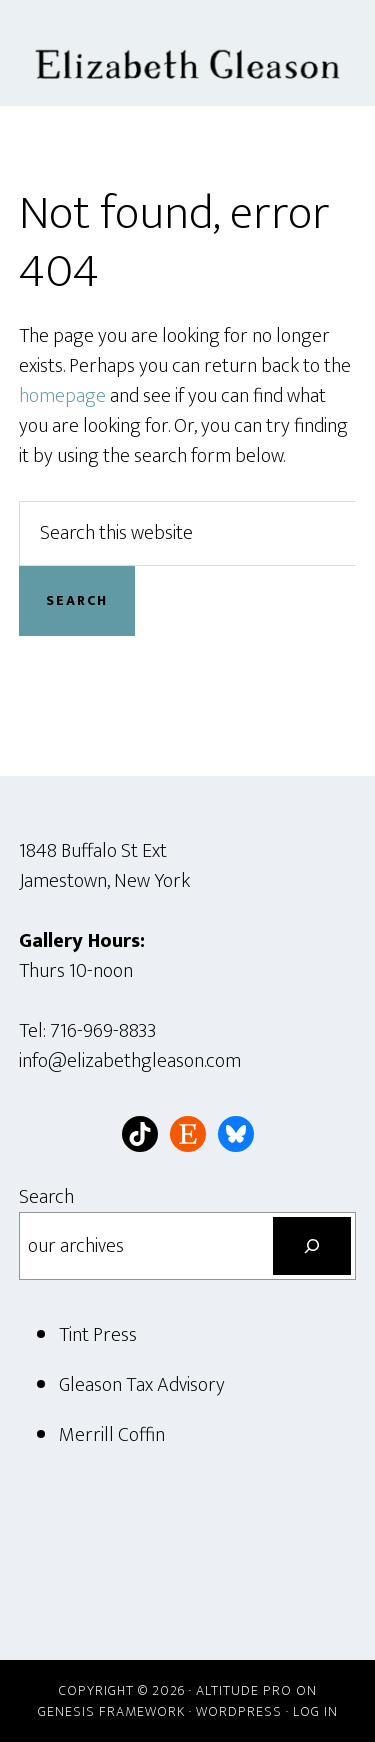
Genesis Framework (111, 1711)
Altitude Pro (244, 1690)
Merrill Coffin (112, 1435)
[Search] (312, 1246)
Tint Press (98, 1335)
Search (46, 1197)
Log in (315, 1711)
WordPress (239, 1711)
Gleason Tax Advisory (142, 1385)
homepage (62, 396)
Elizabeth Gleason (188, 53)
